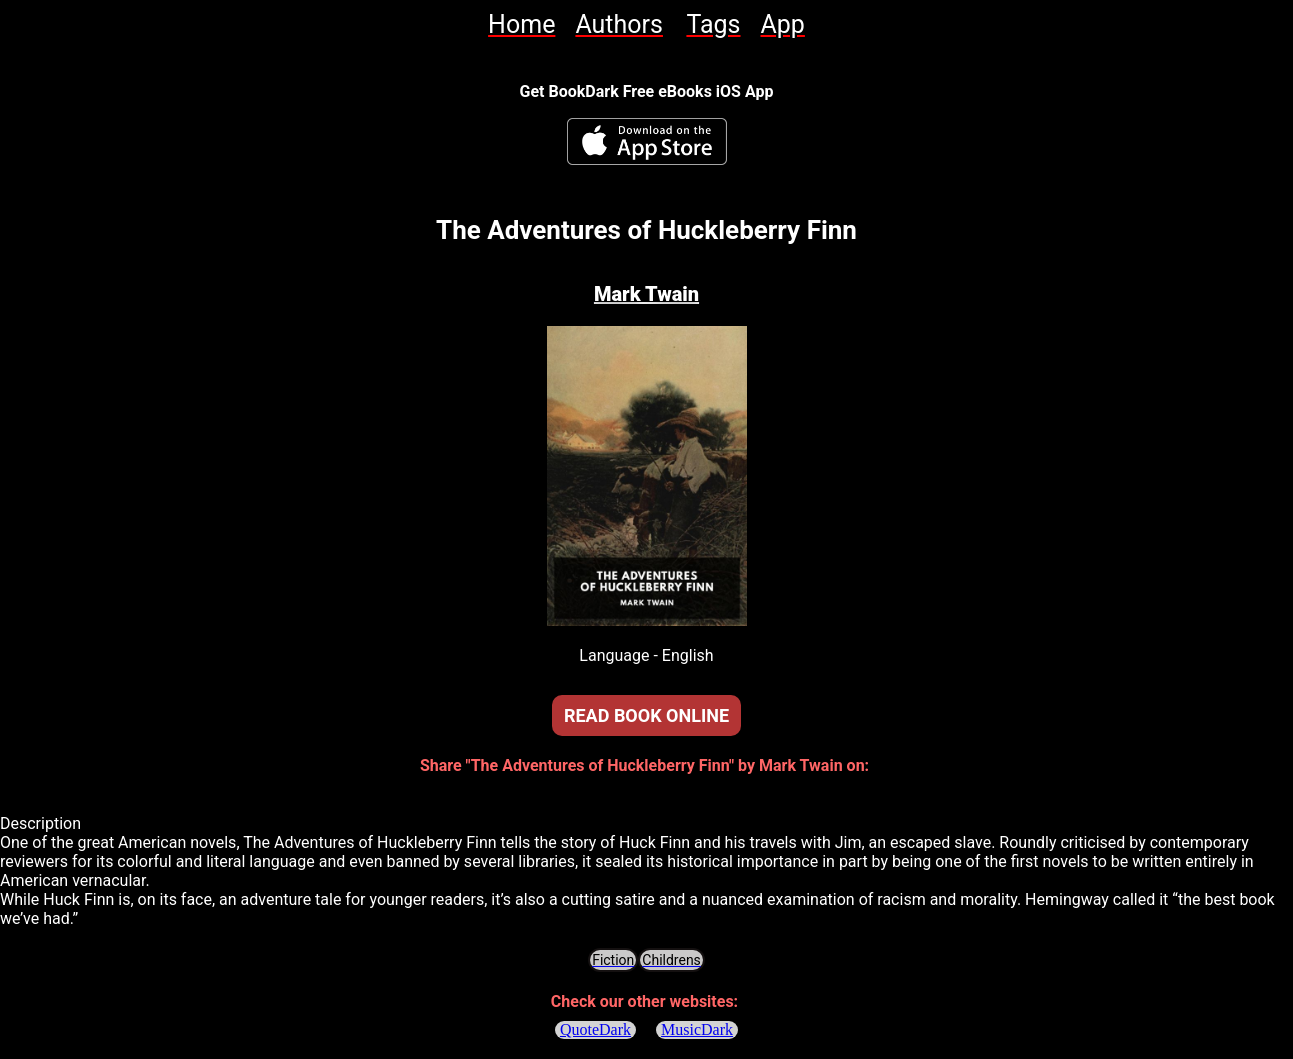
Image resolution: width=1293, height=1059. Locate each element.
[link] (521, 24)
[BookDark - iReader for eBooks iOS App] (647, 141)
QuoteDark (595, 1029)
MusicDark (697, 1029)
